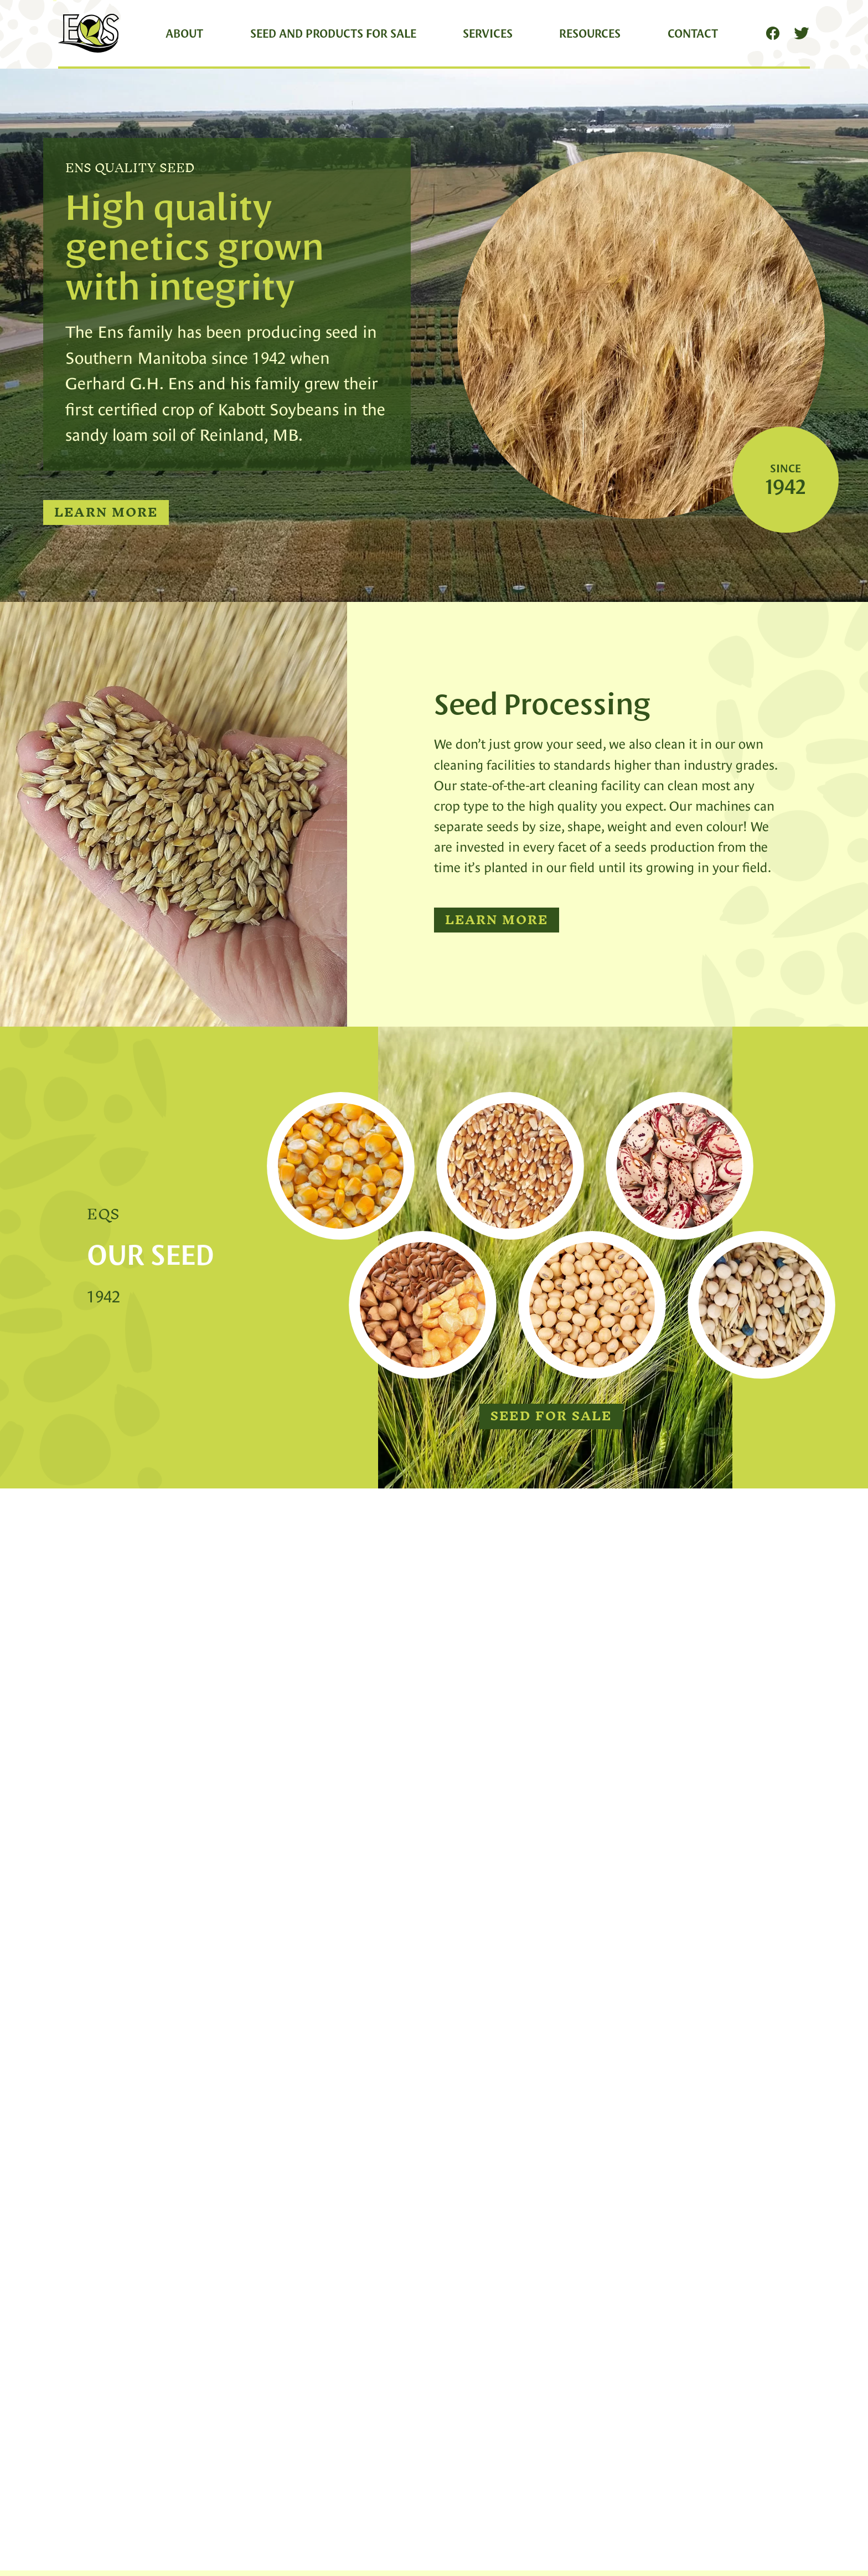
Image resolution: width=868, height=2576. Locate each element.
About (184, 33)
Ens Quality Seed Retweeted (123, 1992)
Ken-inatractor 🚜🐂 (142, 2015)
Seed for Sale (551, 1416)
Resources (590, 33)
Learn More (105, 512)
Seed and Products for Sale (333, 33)
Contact (693, 33)
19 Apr (286, 2018)
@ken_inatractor (237, 2018)
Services (488, 33)
